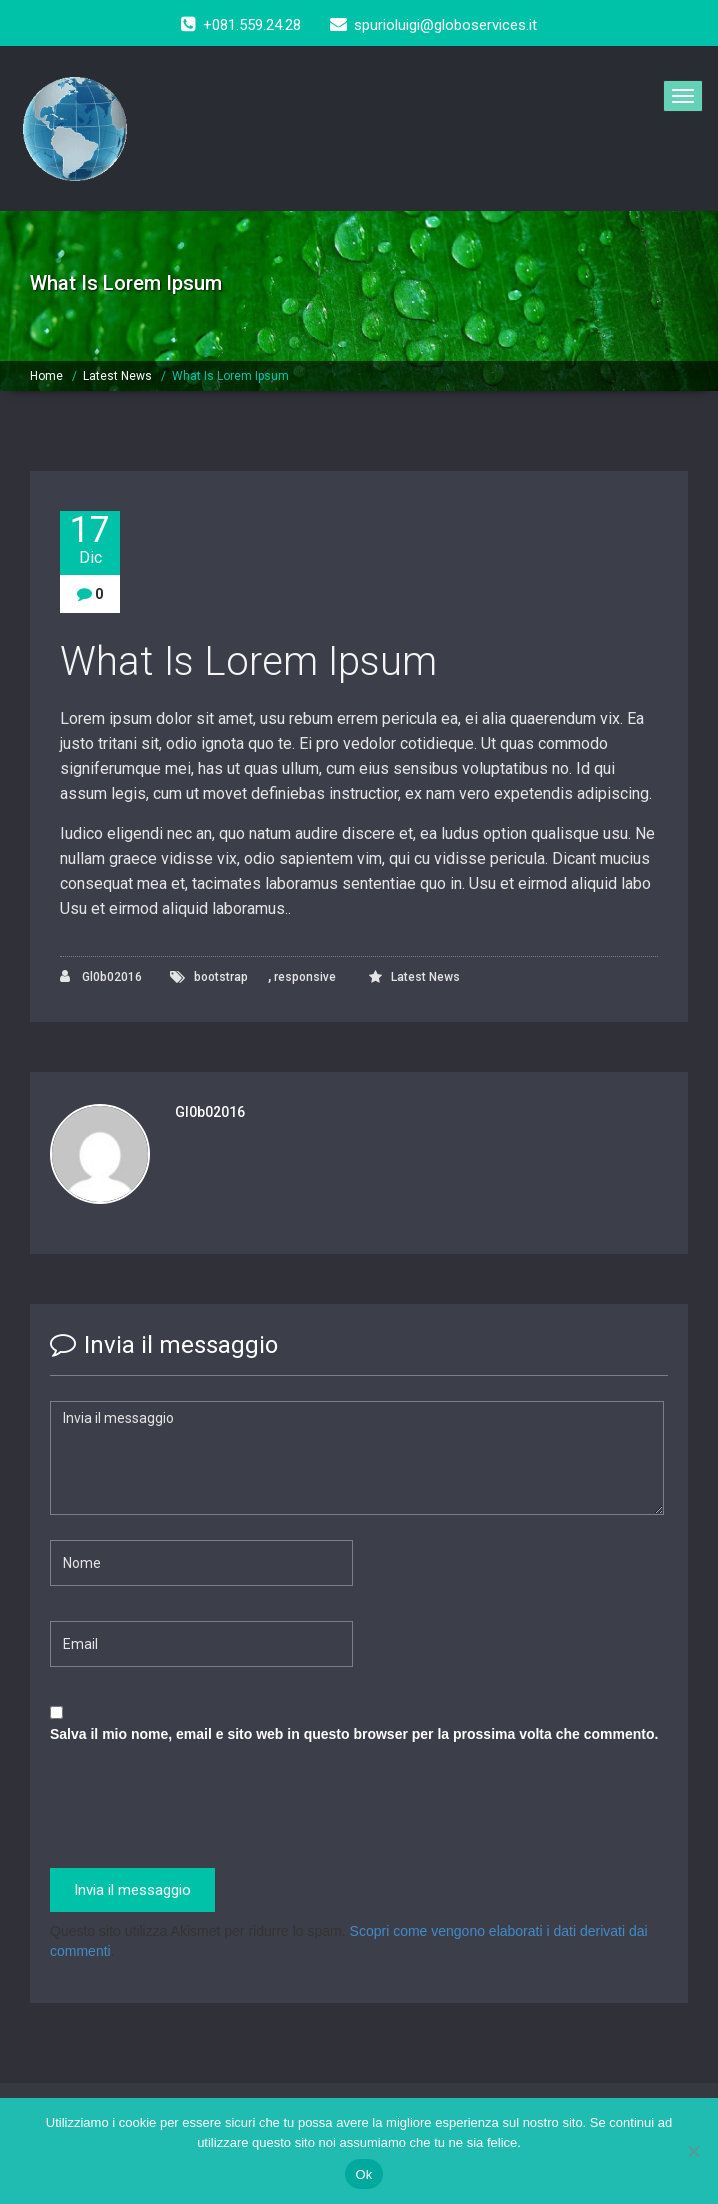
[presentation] (202, 1809)
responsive (305, 977)
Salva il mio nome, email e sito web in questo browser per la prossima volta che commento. (354, 1734)
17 (90, 539)
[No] (693, 2151)
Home (46, 376)
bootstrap (221, 977)
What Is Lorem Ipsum (230, 376)
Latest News (117, 376)
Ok (363, 2174)
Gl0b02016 (101, 976)
